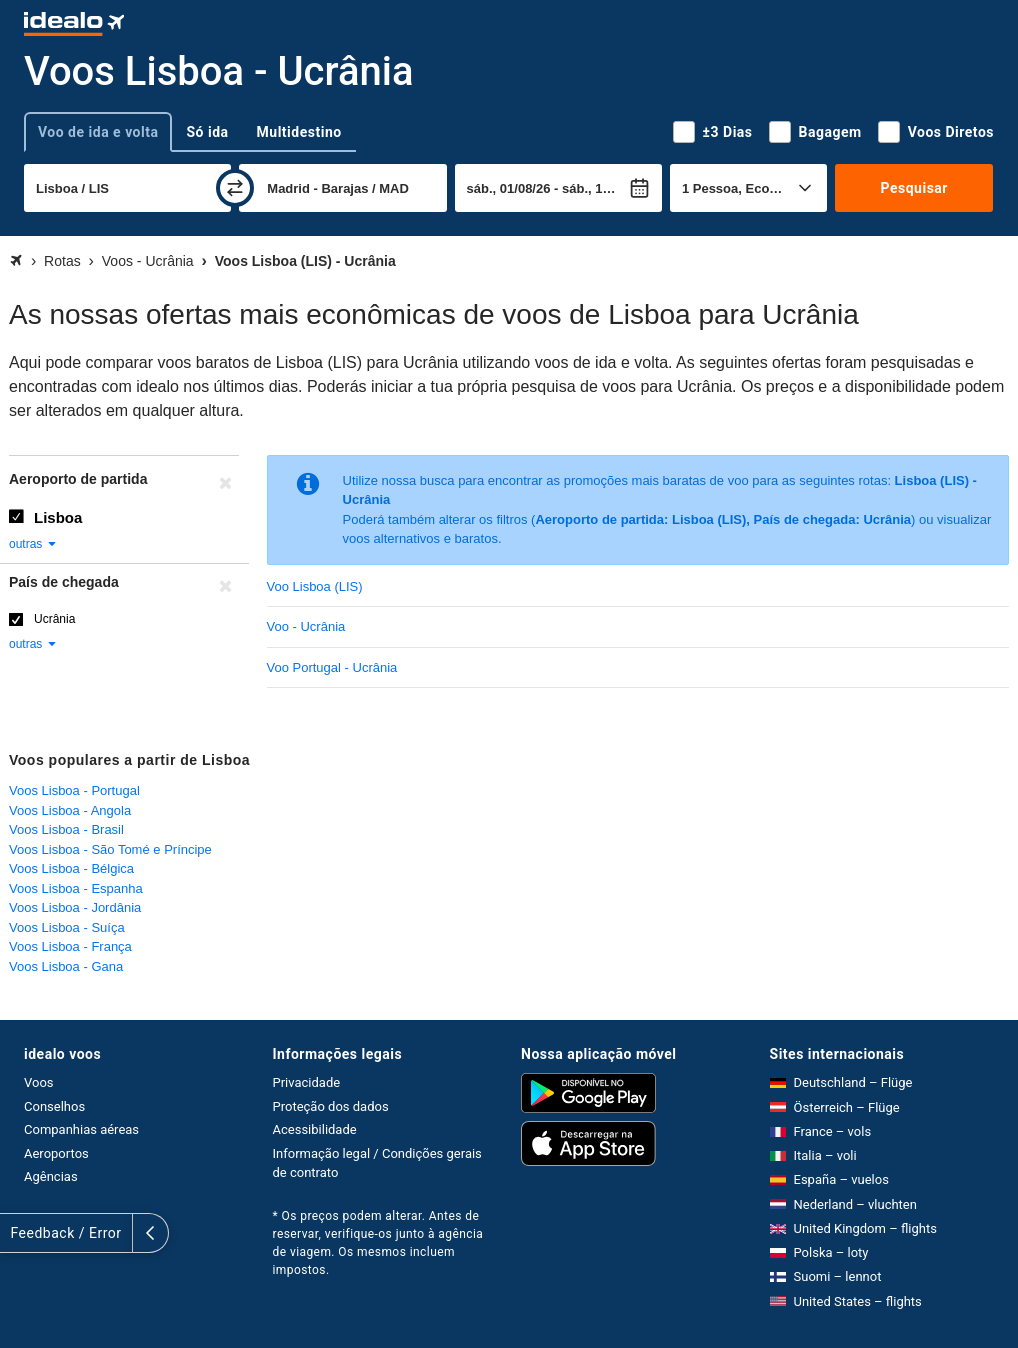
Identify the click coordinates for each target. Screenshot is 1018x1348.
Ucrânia (54, 619)
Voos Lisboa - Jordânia (75, 907)
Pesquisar (914, 188)
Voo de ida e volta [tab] (98, 132)
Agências (51, 1176)
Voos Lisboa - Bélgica (71, 868)
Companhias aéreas (81, 1129)
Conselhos (54, 1106)
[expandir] (18, 1233)
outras (33, 544)
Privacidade (307, 1082)
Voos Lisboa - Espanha (76, 888)
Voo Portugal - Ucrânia (332, 667)
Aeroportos (56, 1153)
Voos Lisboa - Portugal (74, 790)
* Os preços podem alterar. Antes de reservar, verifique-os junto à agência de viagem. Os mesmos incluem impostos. (378, 1243)
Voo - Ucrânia (306, 626)
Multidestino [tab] (299, 132)
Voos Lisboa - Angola (70, 810)
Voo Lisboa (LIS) (315, 586)
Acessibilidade (315, 1129)
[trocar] (235, 188)
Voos (39, 1082)
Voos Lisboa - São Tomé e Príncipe (110, 849)
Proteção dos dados (331, 1106)
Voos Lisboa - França (70, 946)
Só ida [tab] (207, 132)
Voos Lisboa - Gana (66, 966)
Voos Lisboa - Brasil (66, 829)
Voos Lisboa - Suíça (67, 927)
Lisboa (58, 517)
